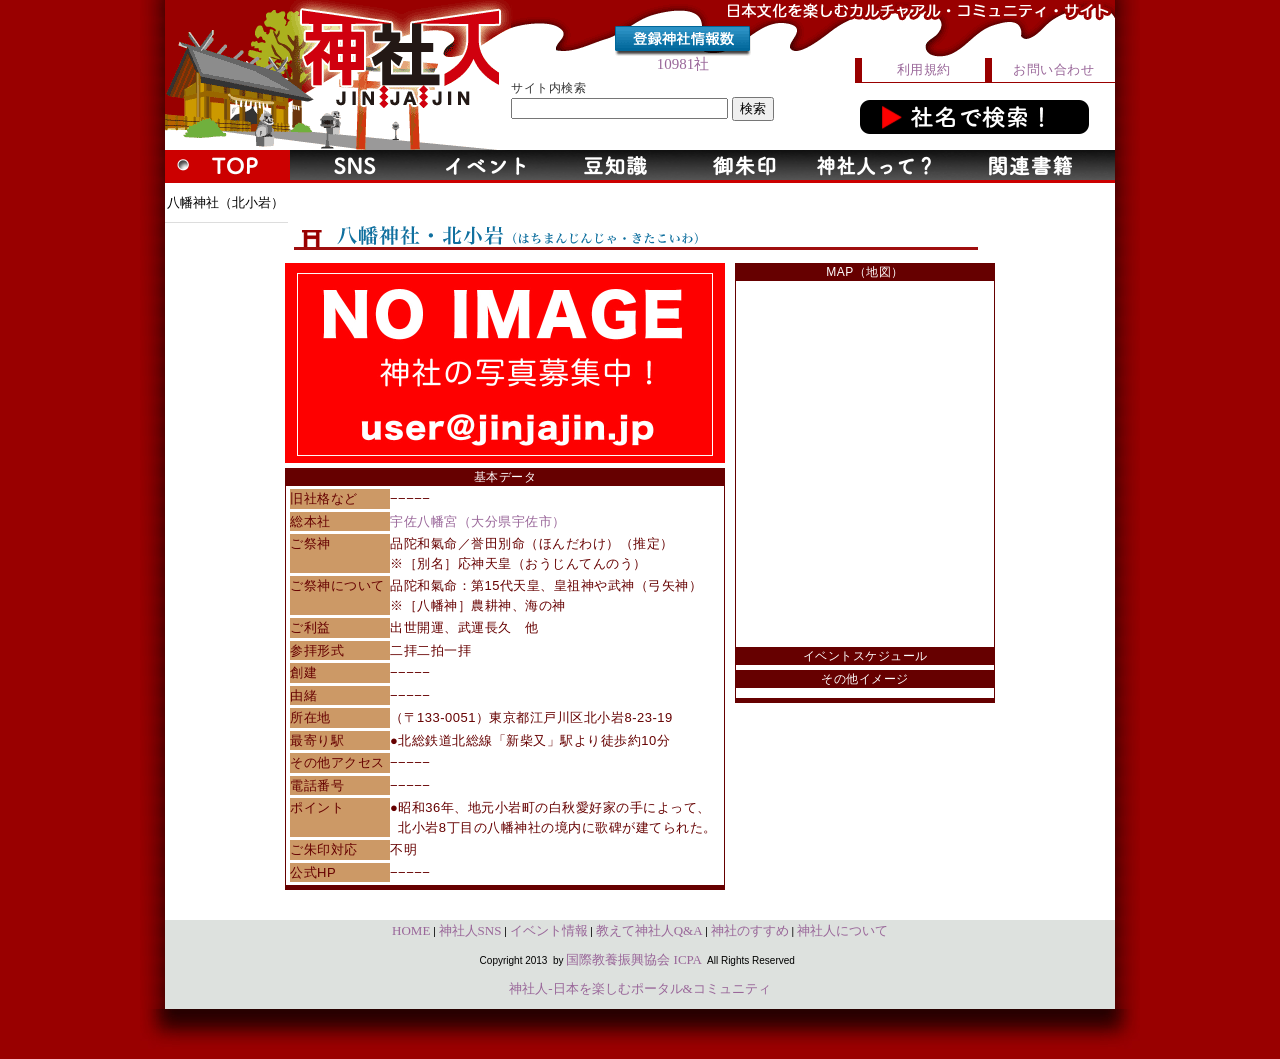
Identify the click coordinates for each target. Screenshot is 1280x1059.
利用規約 (924, 69)
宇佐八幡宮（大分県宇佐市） (478, 521)
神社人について (842, 930)
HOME (411, 930)
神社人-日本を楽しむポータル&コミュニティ (639, 988)
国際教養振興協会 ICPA (634, 959)
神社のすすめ (750, 930)
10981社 (683, 64)
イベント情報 (549, 930)
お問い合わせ (1053, 69)
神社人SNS (470, 930)
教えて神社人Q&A (649, 930)
